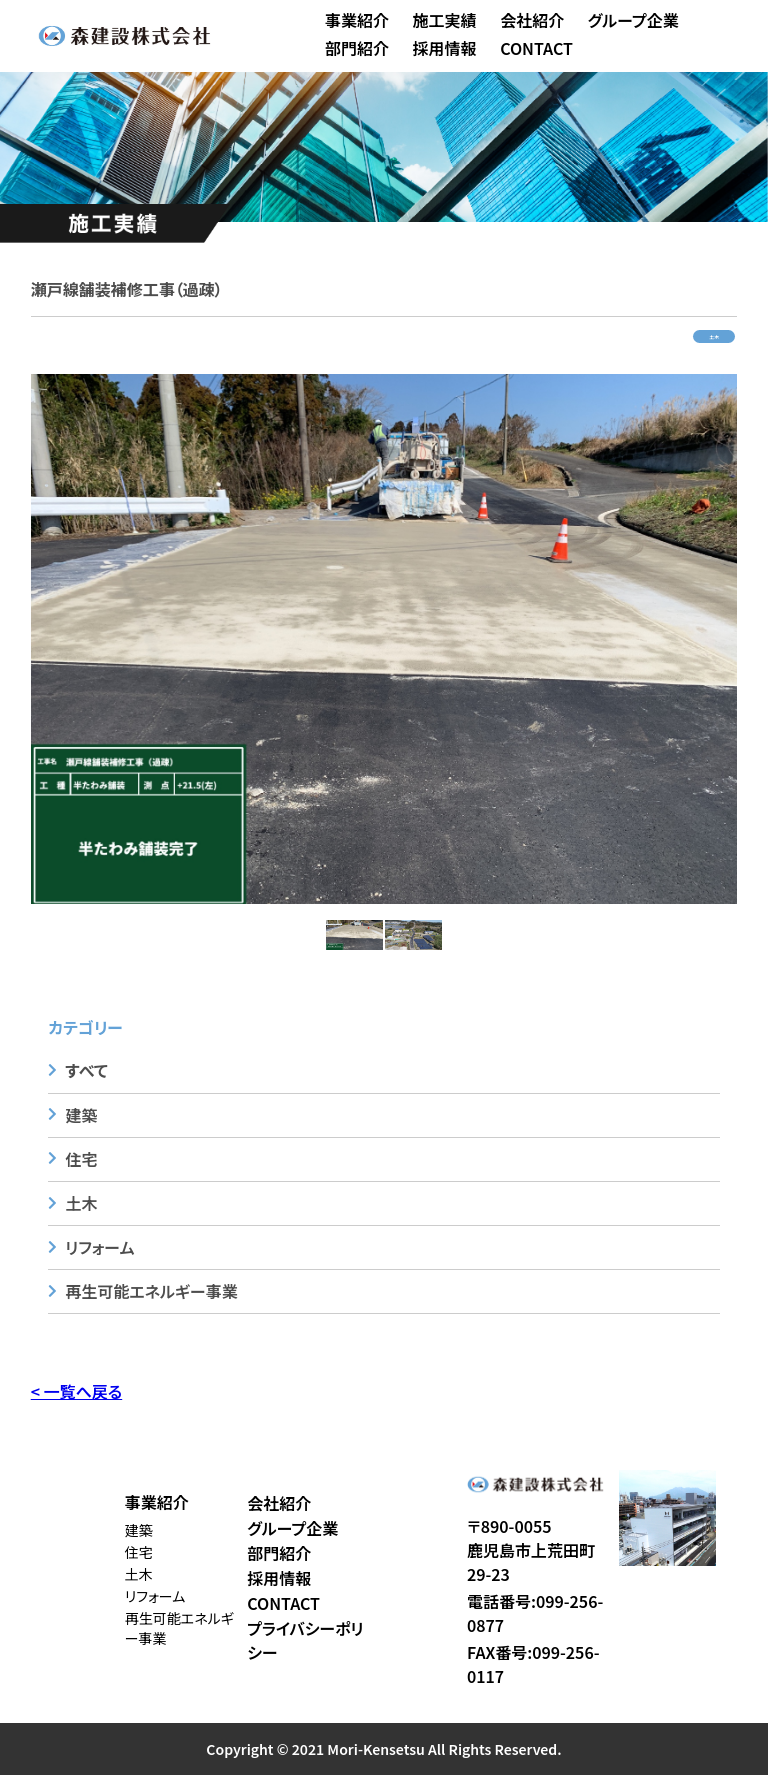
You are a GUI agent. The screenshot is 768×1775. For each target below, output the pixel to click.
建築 (81, 1115)
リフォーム (99, 1247)
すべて (86, 1070)
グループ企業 (633, 20)
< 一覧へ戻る (76, 1391)
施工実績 (445, 20)
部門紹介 (357, 48)
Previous (16, 639)
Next (752, 639)
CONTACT (536, 48)
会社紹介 (532, 20)
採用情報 (445, 48)
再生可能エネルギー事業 (151, 1291)
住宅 (81, 1159)
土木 (714, 336)
